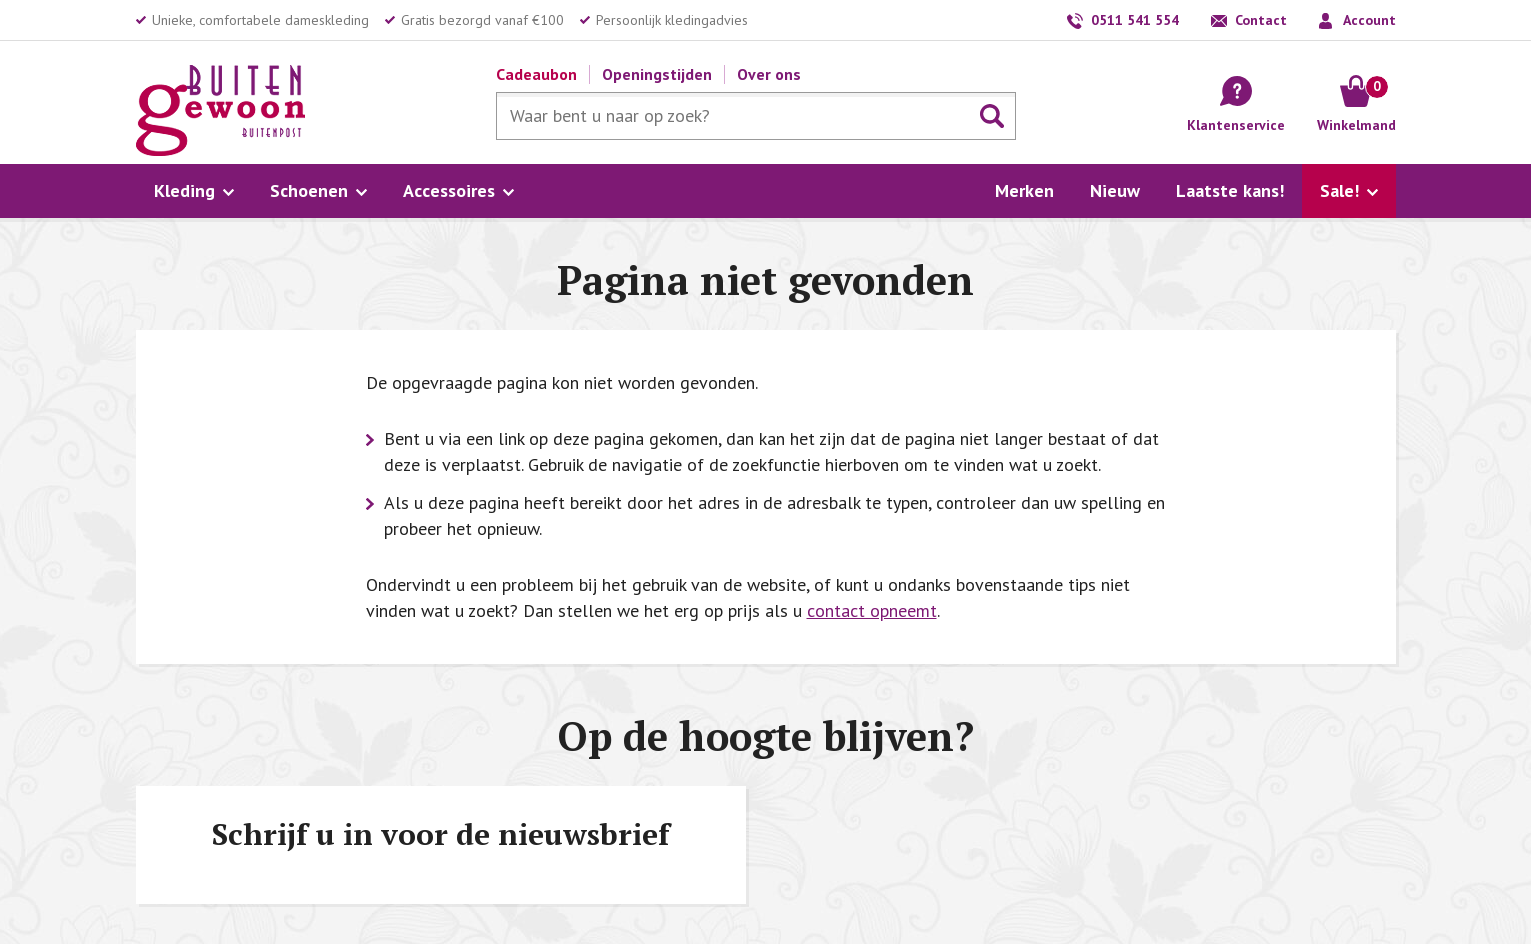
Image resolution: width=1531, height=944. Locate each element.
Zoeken (992, 116)
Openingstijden (657, 74)
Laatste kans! (1230, 190)
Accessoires (449, 190)
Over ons (769, 74)
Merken (1024, 190)
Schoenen (309, 190)
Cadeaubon (536, 74)
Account (1369, 20)
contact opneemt (872, 610)
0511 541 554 (1135, 20)
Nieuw (1115, 190)
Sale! (1339, 190)
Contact (1261, 20)
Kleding (184, 190)
